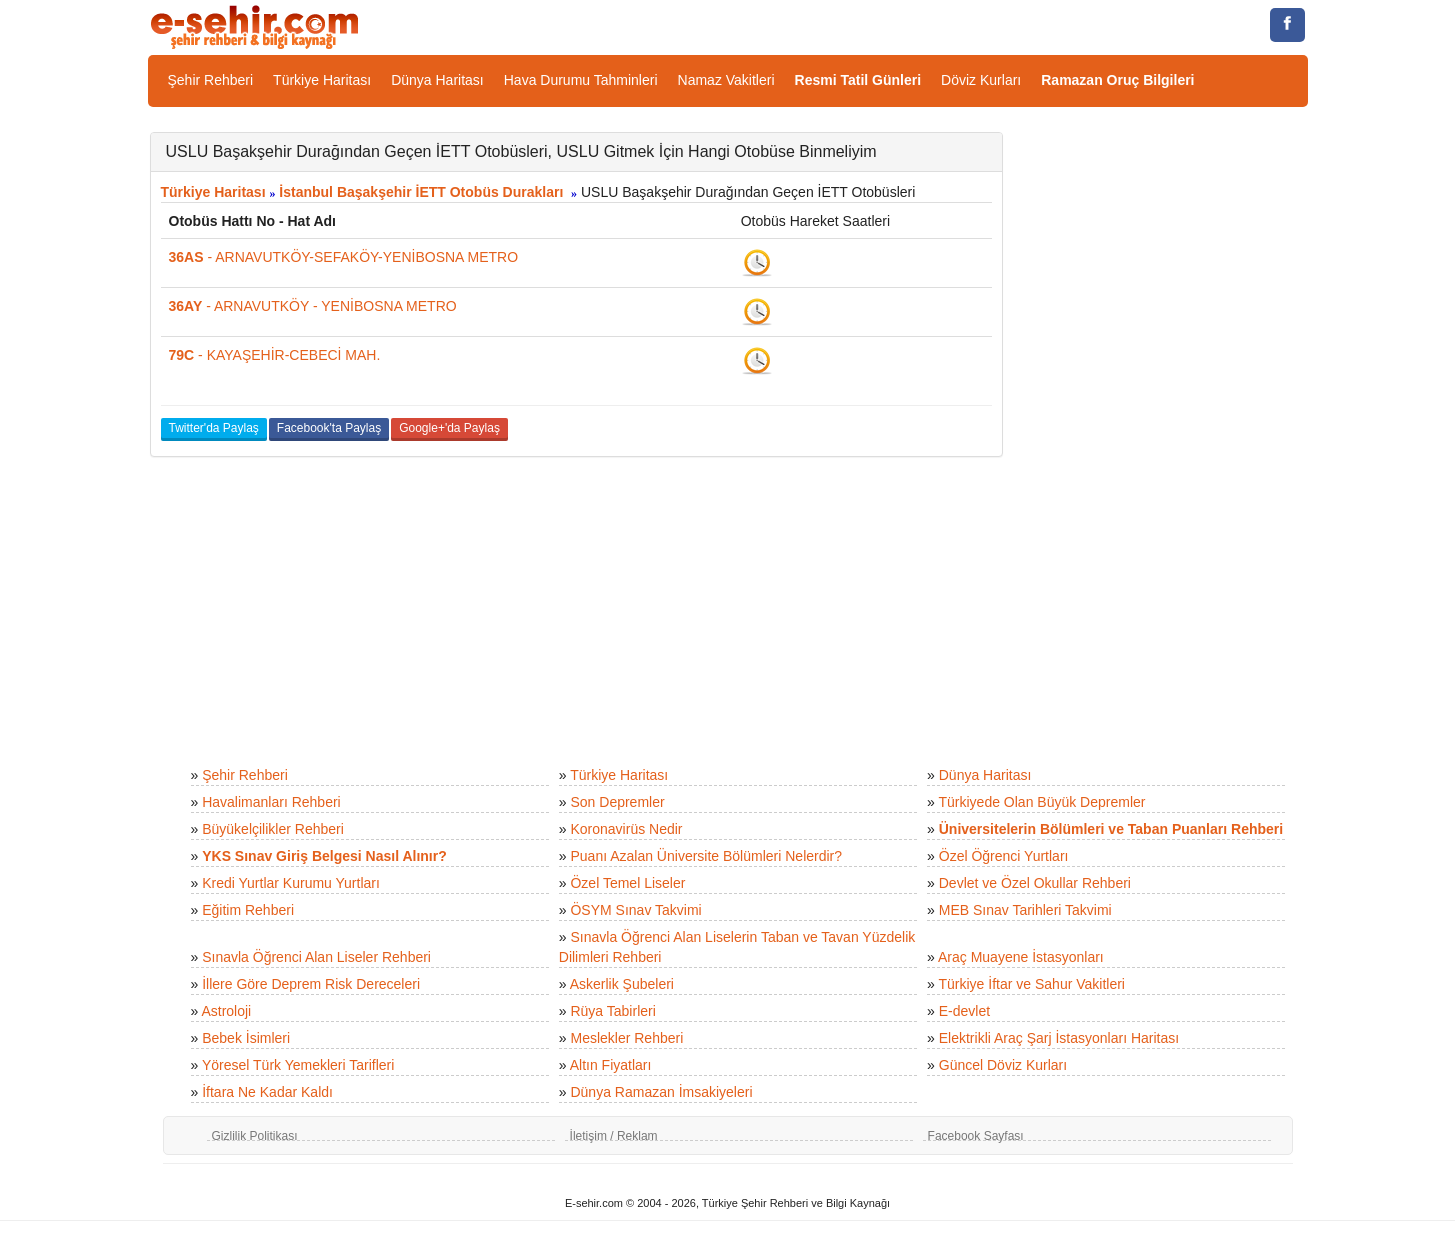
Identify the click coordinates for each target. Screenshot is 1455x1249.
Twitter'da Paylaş (214, 428)
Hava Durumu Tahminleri (581, 80)
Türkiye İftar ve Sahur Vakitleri (1032, 984)
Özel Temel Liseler (627, 883)
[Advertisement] (1170, 432)
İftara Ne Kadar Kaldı (267, 1092)
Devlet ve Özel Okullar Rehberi (1035, 883)
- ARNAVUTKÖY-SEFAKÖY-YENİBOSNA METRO (344, 257)
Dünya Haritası (437, 80)
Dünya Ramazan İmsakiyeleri (661, 1092)
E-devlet (964, 1011)
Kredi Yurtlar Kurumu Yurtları (291, 883)
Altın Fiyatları (611, 1065)
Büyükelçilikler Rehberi (273, 829)
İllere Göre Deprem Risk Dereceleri (311, 984)
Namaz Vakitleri (726, 80)
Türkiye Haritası (322, 80)
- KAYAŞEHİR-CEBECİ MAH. (275, 355)
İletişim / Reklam (614, 1136)
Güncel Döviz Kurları (1003, 1065)
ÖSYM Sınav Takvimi (635, 910)
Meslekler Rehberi (626, 1038)
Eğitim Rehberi (248, 910)
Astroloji (226, 1011)
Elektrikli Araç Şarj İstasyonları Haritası (1059, 1038)
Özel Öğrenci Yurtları (1004, 856)
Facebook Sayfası (976, 1136)
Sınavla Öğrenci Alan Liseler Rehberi (316, 957)
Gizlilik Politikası (255, 1136)
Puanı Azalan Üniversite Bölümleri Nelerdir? (706, 856)
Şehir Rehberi (211, 80)
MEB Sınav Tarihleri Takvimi (1025, 910)
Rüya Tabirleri (612, 1011)
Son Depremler (617, 802)
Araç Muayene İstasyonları (1021, 957)
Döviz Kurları (981, 80)
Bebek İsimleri (246, 1038)
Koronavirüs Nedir (626, 829)
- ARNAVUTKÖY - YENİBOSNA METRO (313, 306)
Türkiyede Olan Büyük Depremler (1042, 802)
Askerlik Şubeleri (622, 984)
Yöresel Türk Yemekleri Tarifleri (298, 1065)
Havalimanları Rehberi (271, 802)
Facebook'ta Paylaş (329, 428)
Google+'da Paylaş (449, 428)
